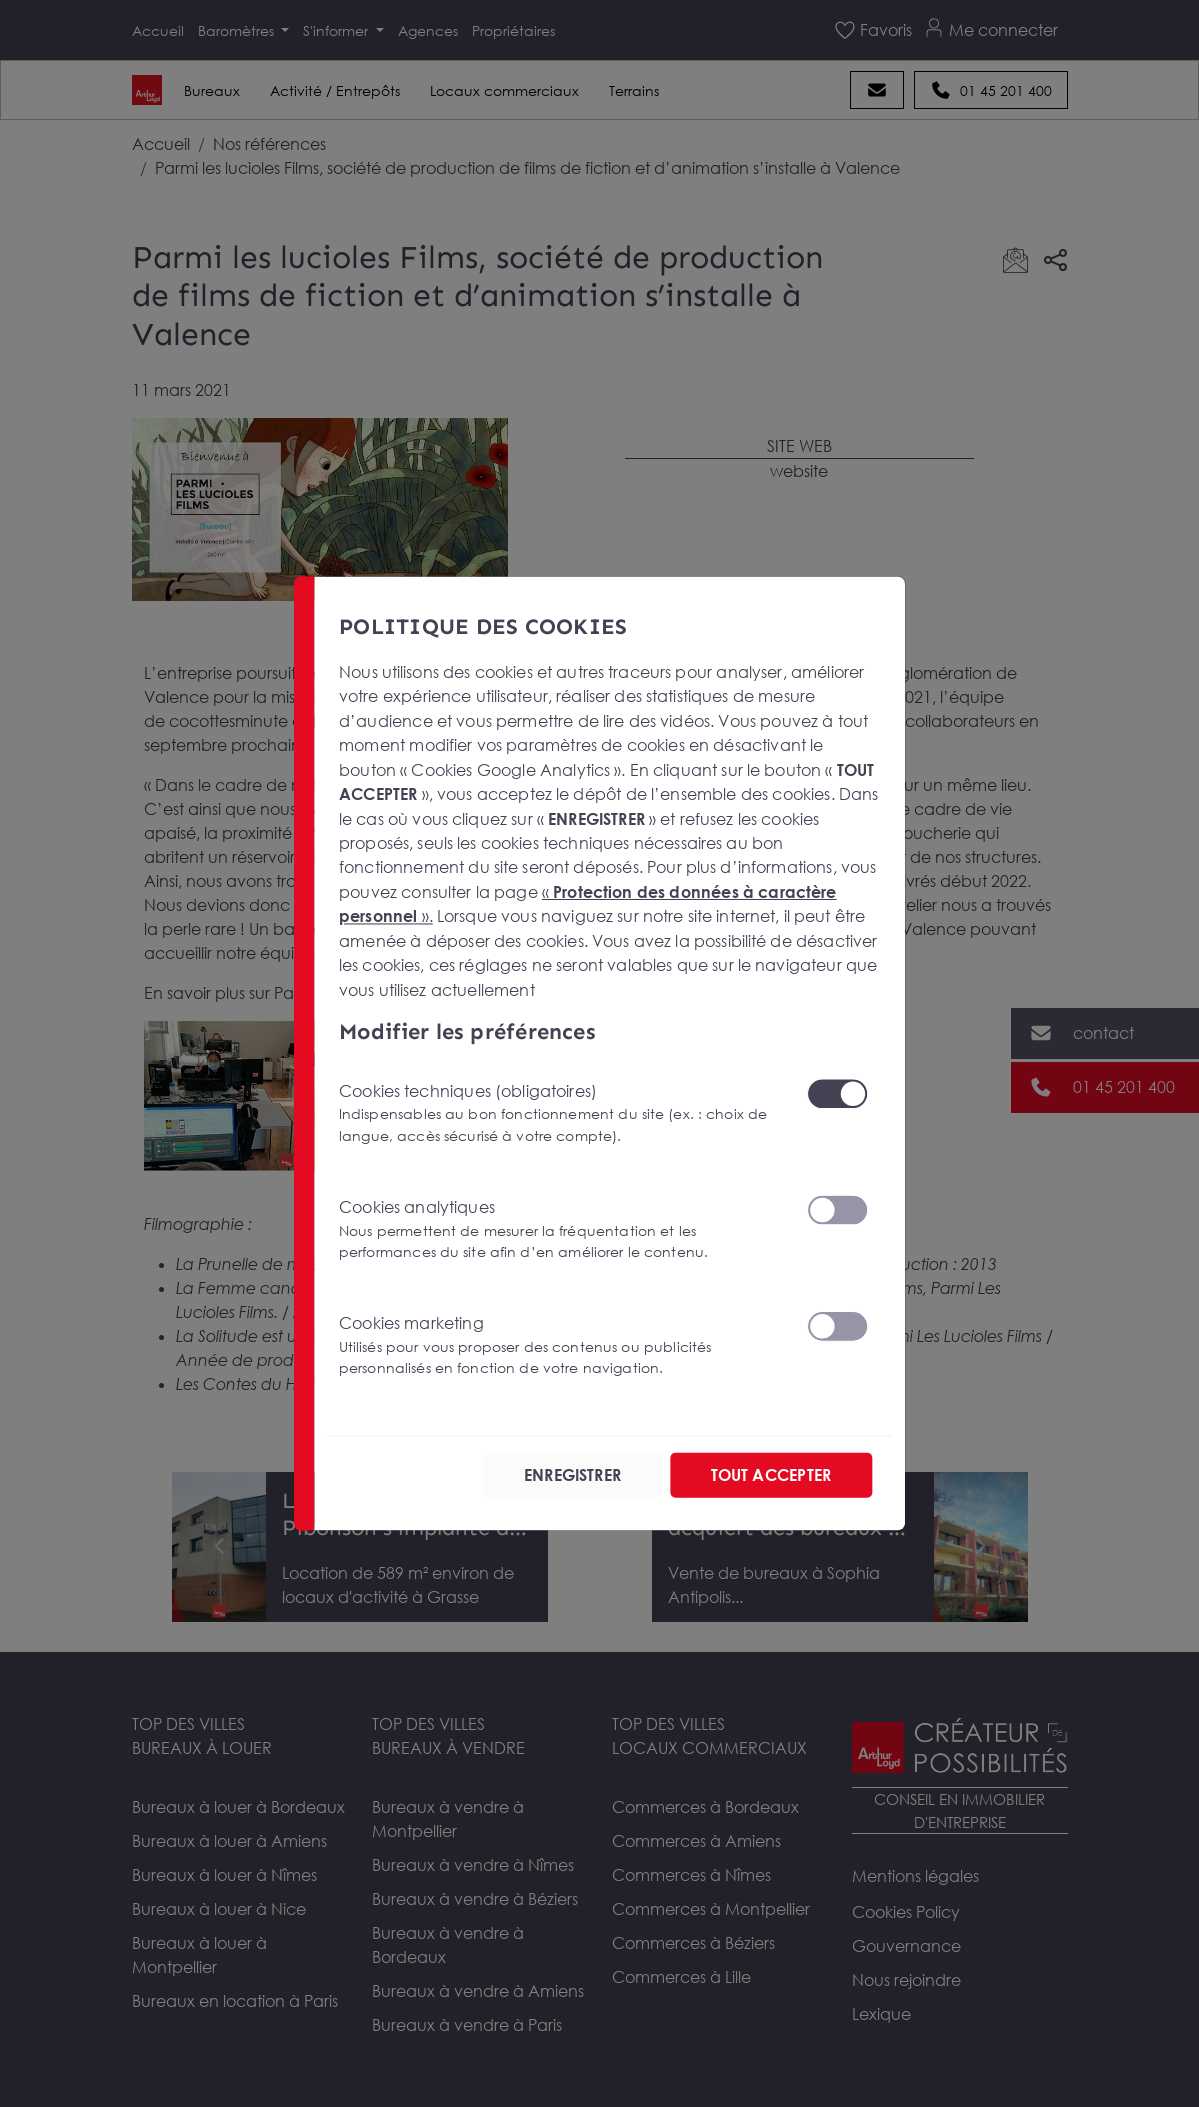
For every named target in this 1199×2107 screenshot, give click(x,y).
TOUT (770, 1475)
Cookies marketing (560, 1345)
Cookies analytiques (560, 1228)
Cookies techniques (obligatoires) (560, 1112)
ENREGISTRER (572, 1475)
